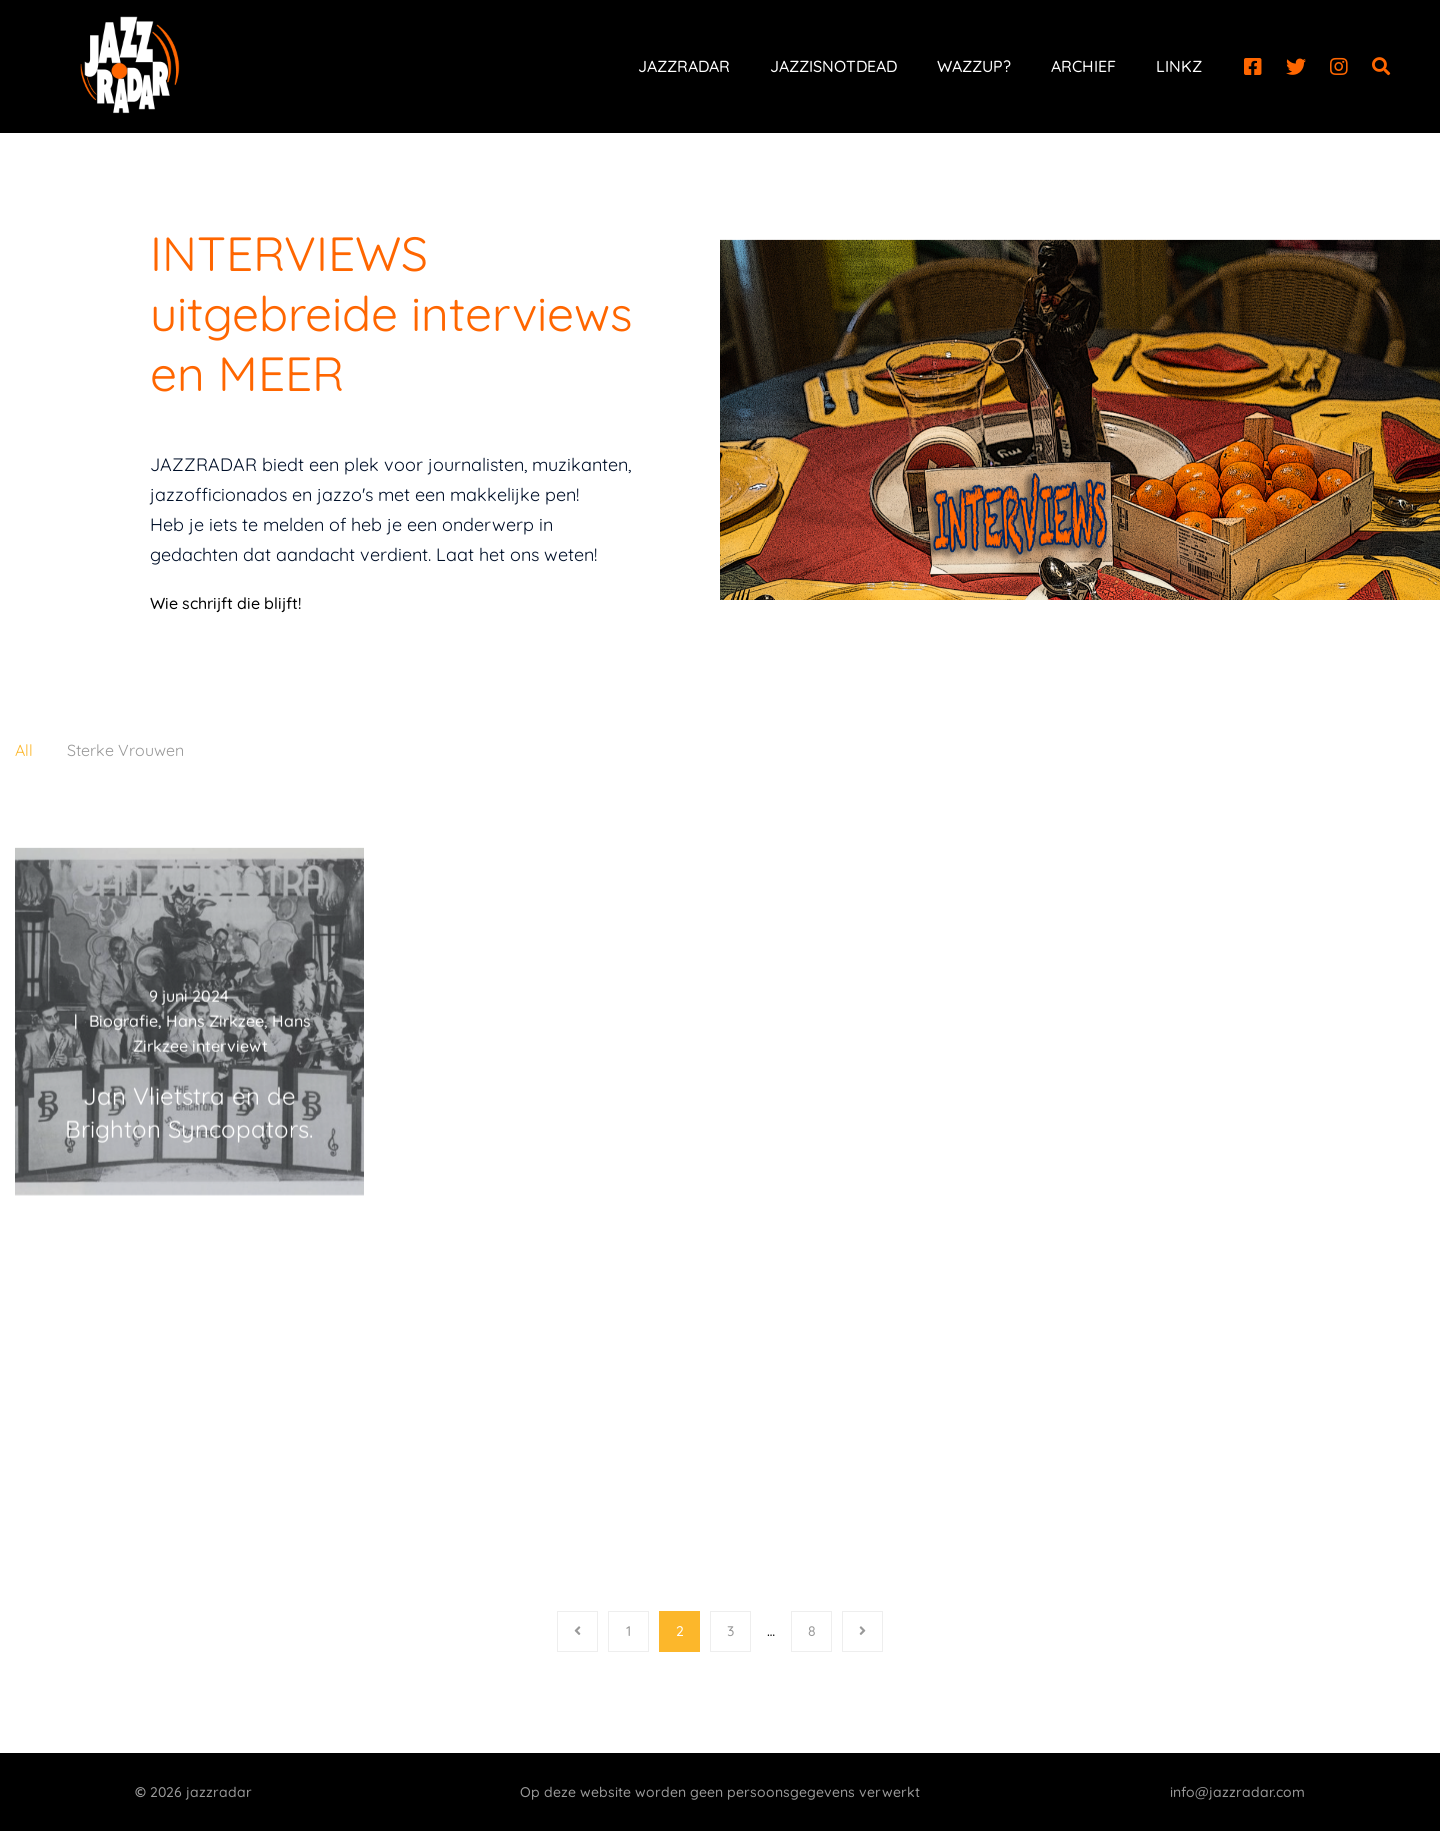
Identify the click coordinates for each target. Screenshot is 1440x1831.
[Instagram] (1339, 67)
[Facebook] (1253, 67)
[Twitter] (1296, 67)
